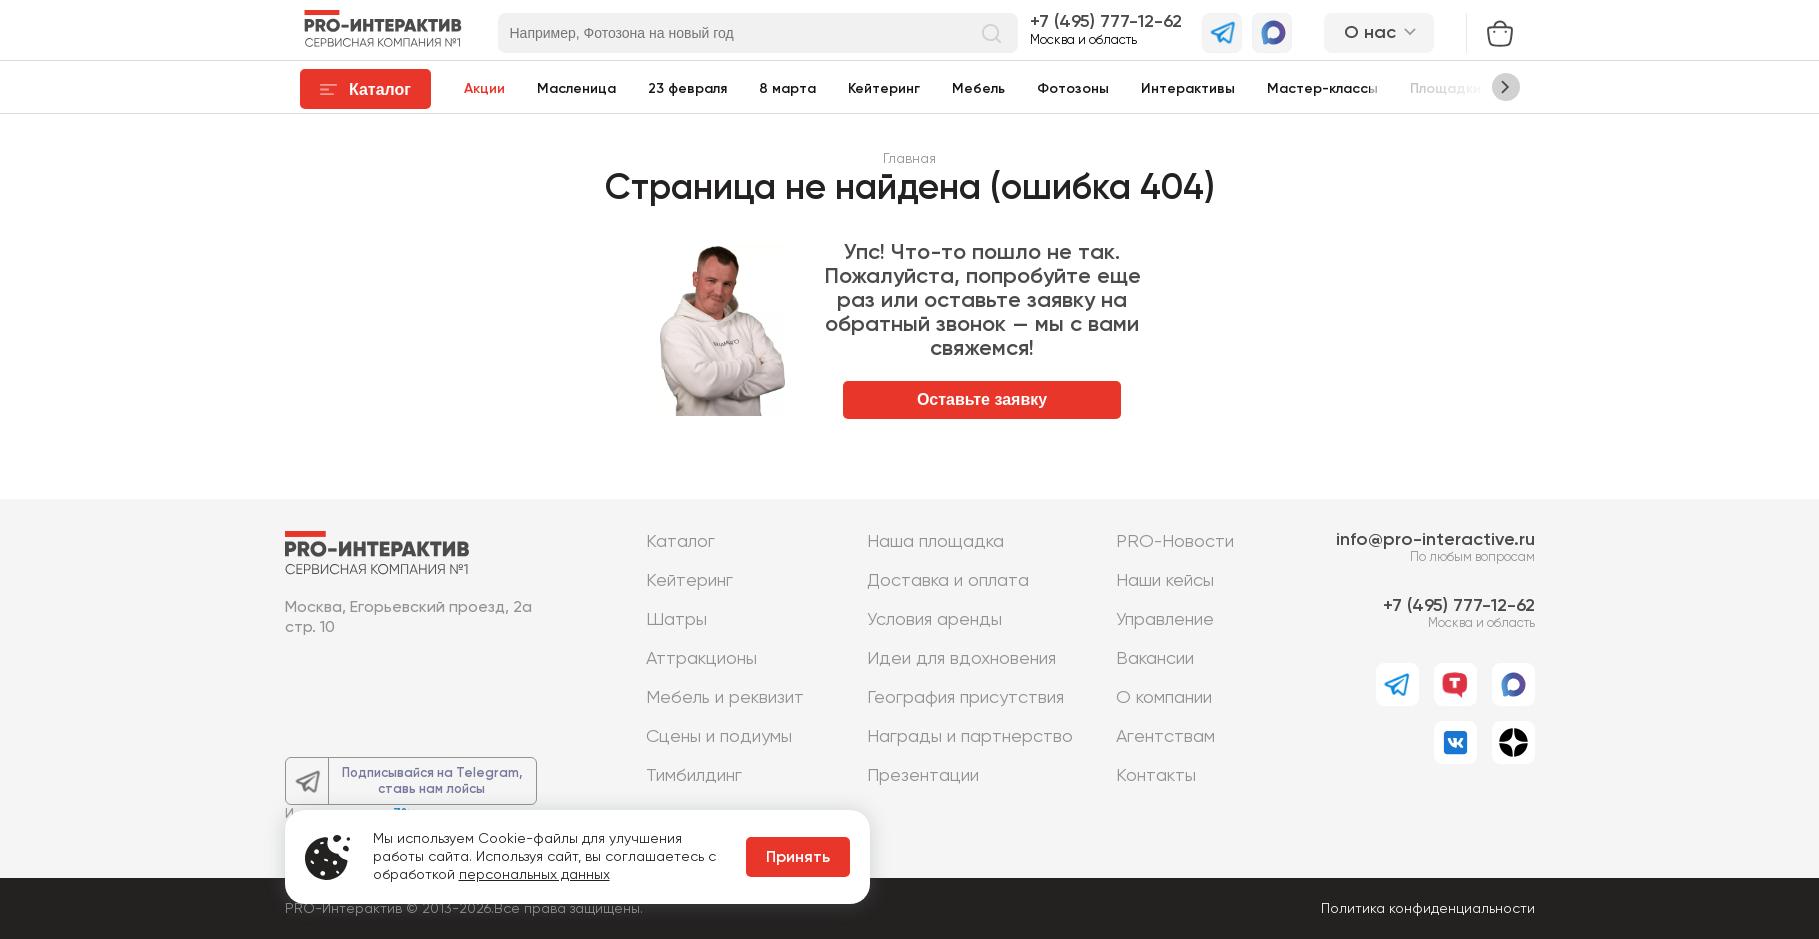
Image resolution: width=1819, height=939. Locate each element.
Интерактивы (1188, 89)
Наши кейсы (1165, 581)
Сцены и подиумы (719, 737)
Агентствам (1165, 737)
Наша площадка (935, 542)
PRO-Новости (1175, 542)
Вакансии (1155, 659)
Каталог (680, 542)
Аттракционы (701, 659)
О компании (1164, 698)
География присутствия (965, 698)
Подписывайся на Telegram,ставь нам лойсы (432, 781)
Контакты (1156, 776)
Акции (484, 89)
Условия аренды (934, 620)
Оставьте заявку (982, 399)
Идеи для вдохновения (961, 659)
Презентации (923, 776)
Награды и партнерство (970, 737)
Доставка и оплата (948, 581)
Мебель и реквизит (725, 698)
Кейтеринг (884, 89)
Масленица (576, 89)
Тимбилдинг (694, 776)
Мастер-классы (1322, 89)
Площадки (1445, 89)
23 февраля (687, 89)
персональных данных (534, 875)
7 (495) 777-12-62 (1110, 22)
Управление (1165, 620)
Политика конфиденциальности (1428, 909)
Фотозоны (1073, 89)
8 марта (787, 89)
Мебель (978, 89)
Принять (798, 858)
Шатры (676, 620)
